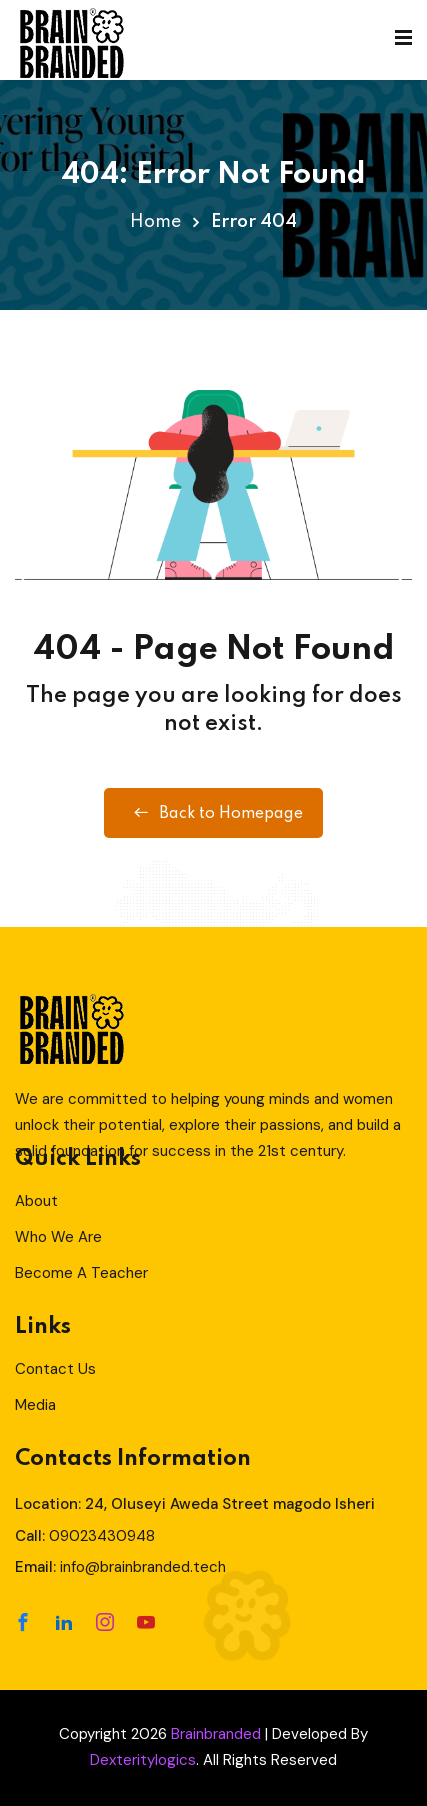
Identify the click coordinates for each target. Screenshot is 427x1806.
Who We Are (58, 1237)
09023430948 (102, 1536)
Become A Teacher (81, 1273)
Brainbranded (216, 1734)
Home (155, 222)
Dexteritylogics (143, 1760)
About (36, 1201)
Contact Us (55, 1369)
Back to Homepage (213, 813)
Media (35, 1405)
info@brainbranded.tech (143, 1567)
